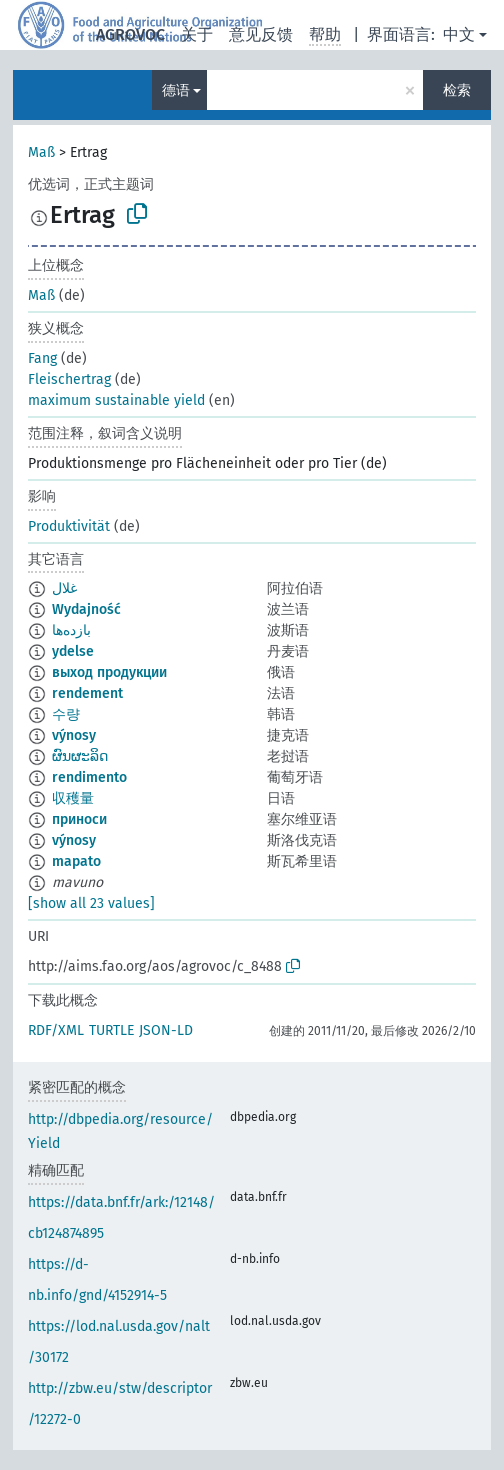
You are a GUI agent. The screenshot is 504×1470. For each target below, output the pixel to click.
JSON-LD (166, 1030)
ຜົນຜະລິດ (80, 756)
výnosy (74, 735)
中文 (459, 34)
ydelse (73, 651)
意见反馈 (261, 34)
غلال (64, 588)
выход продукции (109, 672)
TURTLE (111, 1030)
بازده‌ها (71, 630)
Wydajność (86, 609)
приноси (79, 819)
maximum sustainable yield (116, 400)
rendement (87, 693)
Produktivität (69, 526)
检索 (457, 90)
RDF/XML (56, 1030)
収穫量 (73, 798)
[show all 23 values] (91, 903)
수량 (66, 714)
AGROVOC (130, 34)
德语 (176, 90)
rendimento (89, 777)
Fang (42, 358)
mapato (76, 861)
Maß (41, 152)
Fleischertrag (69, 379)
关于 (197, 34)
